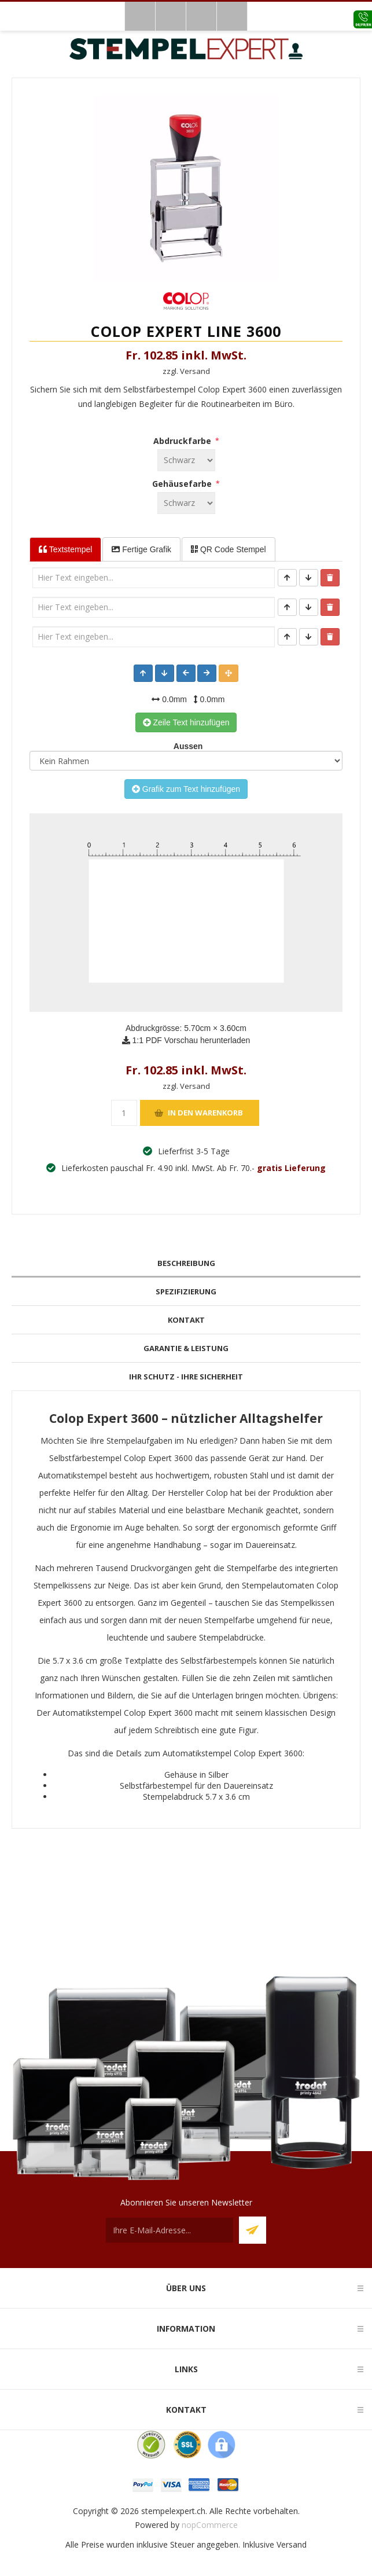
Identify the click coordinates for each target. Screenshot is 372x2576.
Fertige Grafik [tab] (141, 549)
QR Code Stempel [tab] (228, 549)
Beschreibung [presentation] (186, 1263)
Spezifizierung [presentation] (186, 1291)
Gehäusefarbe (183, 483)
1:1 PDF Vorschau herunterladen (186, 1040)
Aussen (186, 746)
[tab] (186, 1263)
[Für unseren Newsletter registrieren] (169, 2230)
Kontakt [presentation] (186, 1320)
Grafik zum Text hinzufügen (186, 789)
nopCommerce (210, 2524)
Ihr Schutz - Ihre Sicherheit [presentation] (186, 1376)
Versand (292, 2544)
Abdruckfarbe (183, 440)
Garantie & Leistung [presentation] (186, 1348)
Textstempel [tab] (65, 549)
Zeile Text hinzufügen (186, 722)
